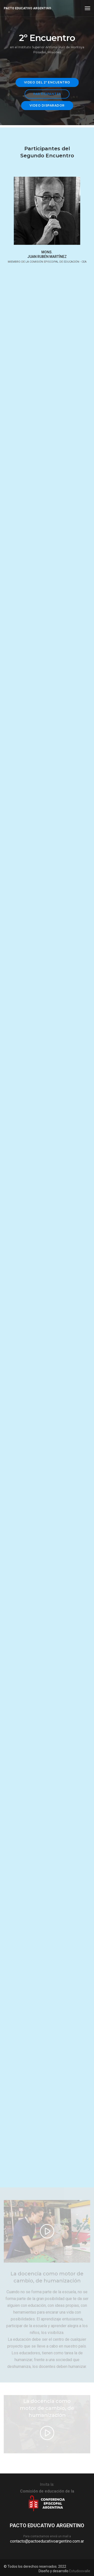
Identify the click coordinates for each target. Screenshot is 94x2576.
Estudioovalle (79, 2569)
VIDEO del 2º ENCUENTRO (47, 82)
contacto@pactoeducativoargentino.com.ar (47, 2539)
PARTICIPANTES (47, 94)
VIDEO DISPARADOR (47, 105)
